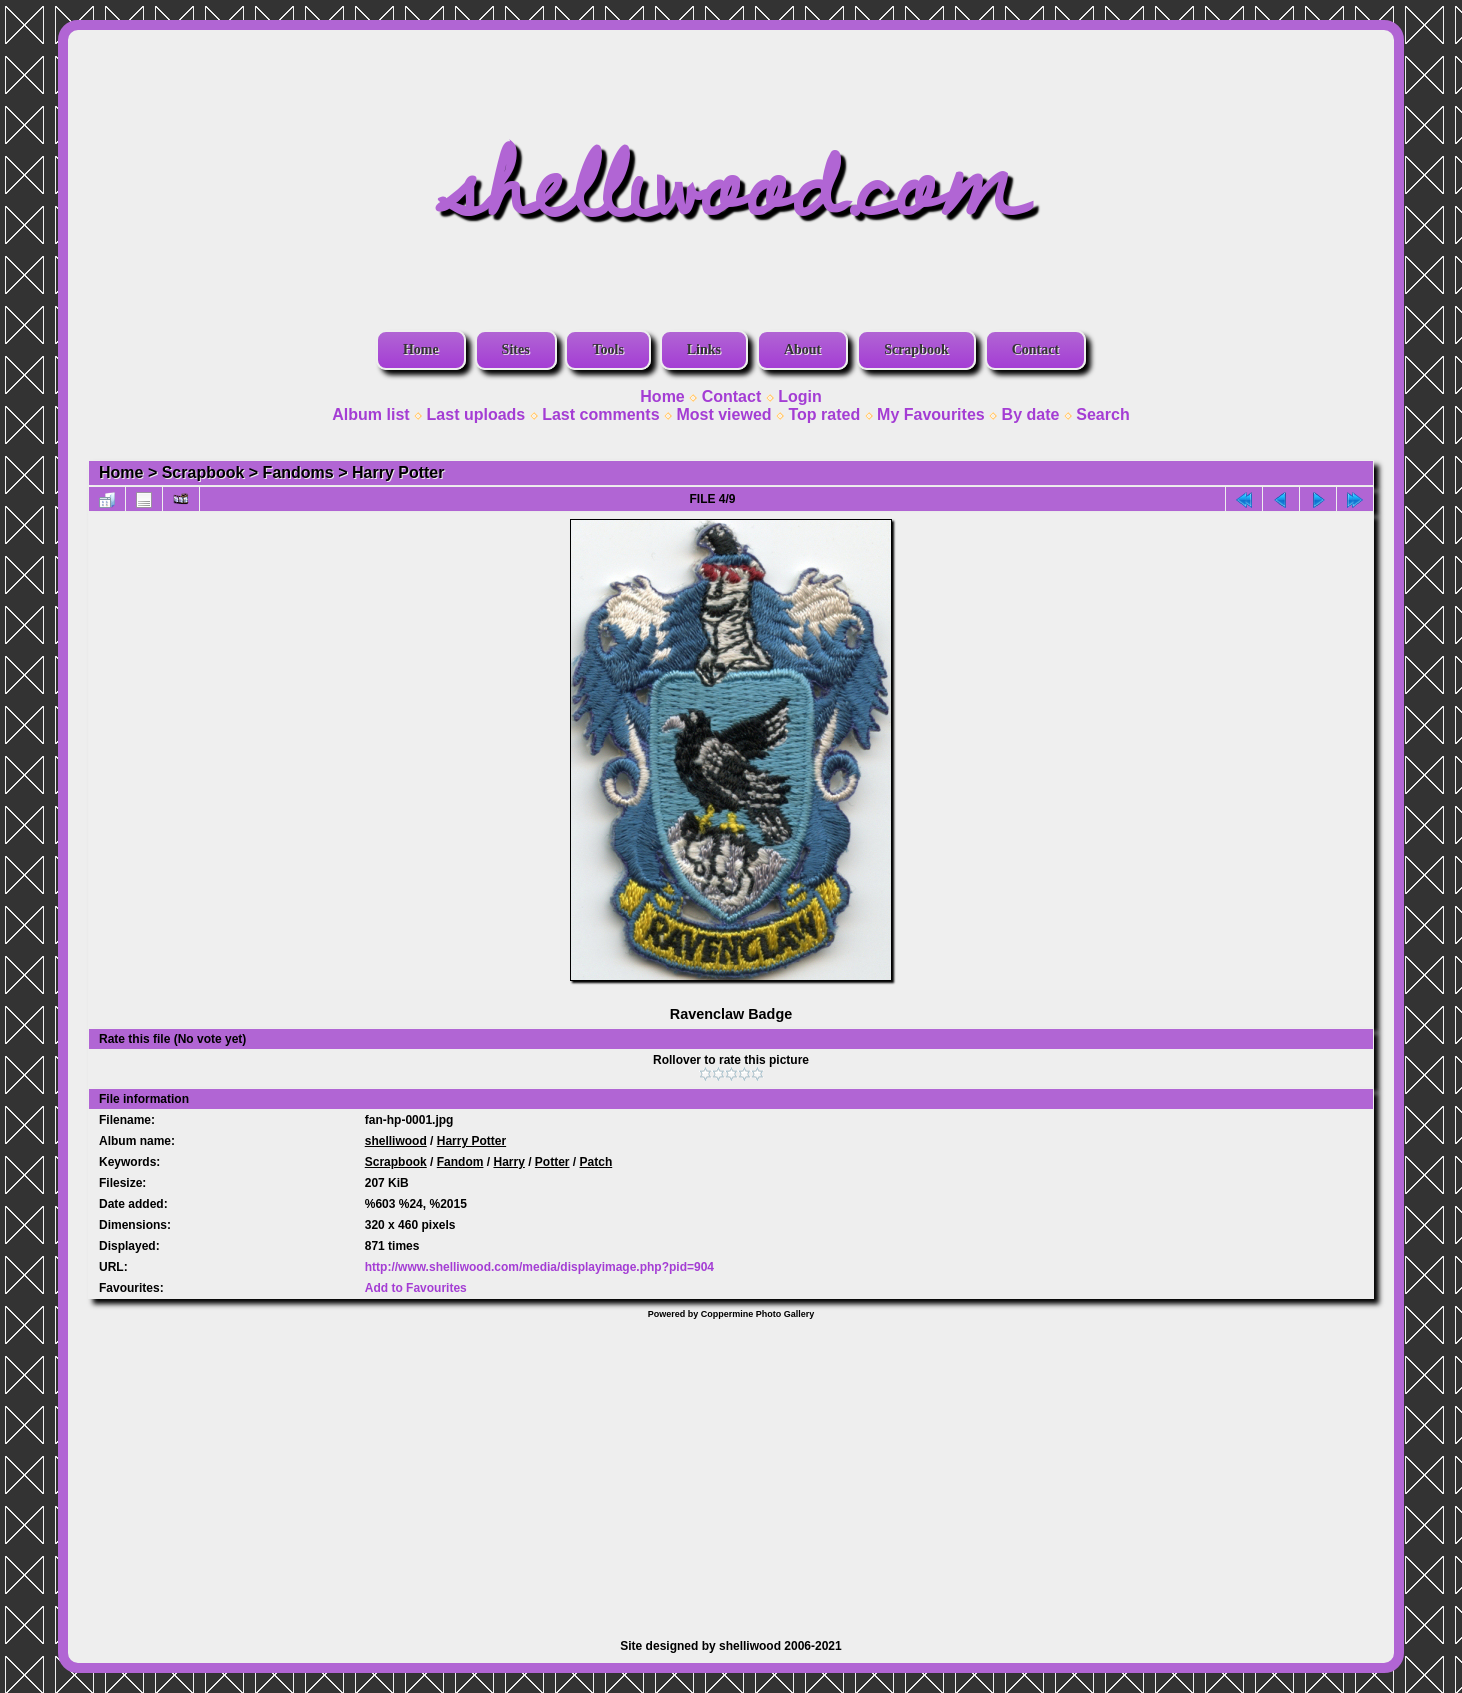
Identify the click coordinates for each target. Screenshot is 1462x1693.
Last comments (600, 414)
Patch (596, 1162)
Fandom (460, 1162)
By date (1031, 414)
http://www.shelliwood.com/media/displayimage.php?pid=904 (539, 1267)
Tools (607, 349)
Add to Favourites (416, 1288)
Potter (552, 1162)
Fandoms (298, 472)
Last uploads (476, 414)
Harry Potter (398, 472)
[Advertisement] (731, 1469)
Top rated (824, 414)
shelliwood (396, 1141)
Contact (1035, 349)
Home (421, 349)
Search (1102, 414)
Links (704, 349)
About (802, 349)
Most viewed (723, 414)
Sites (516, 349)
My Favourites (931, 414)
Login (800, 396)
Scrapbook (916, 349)
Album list (370, 414)
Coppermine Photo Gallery (758, 1314)
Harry (508, 1162)
